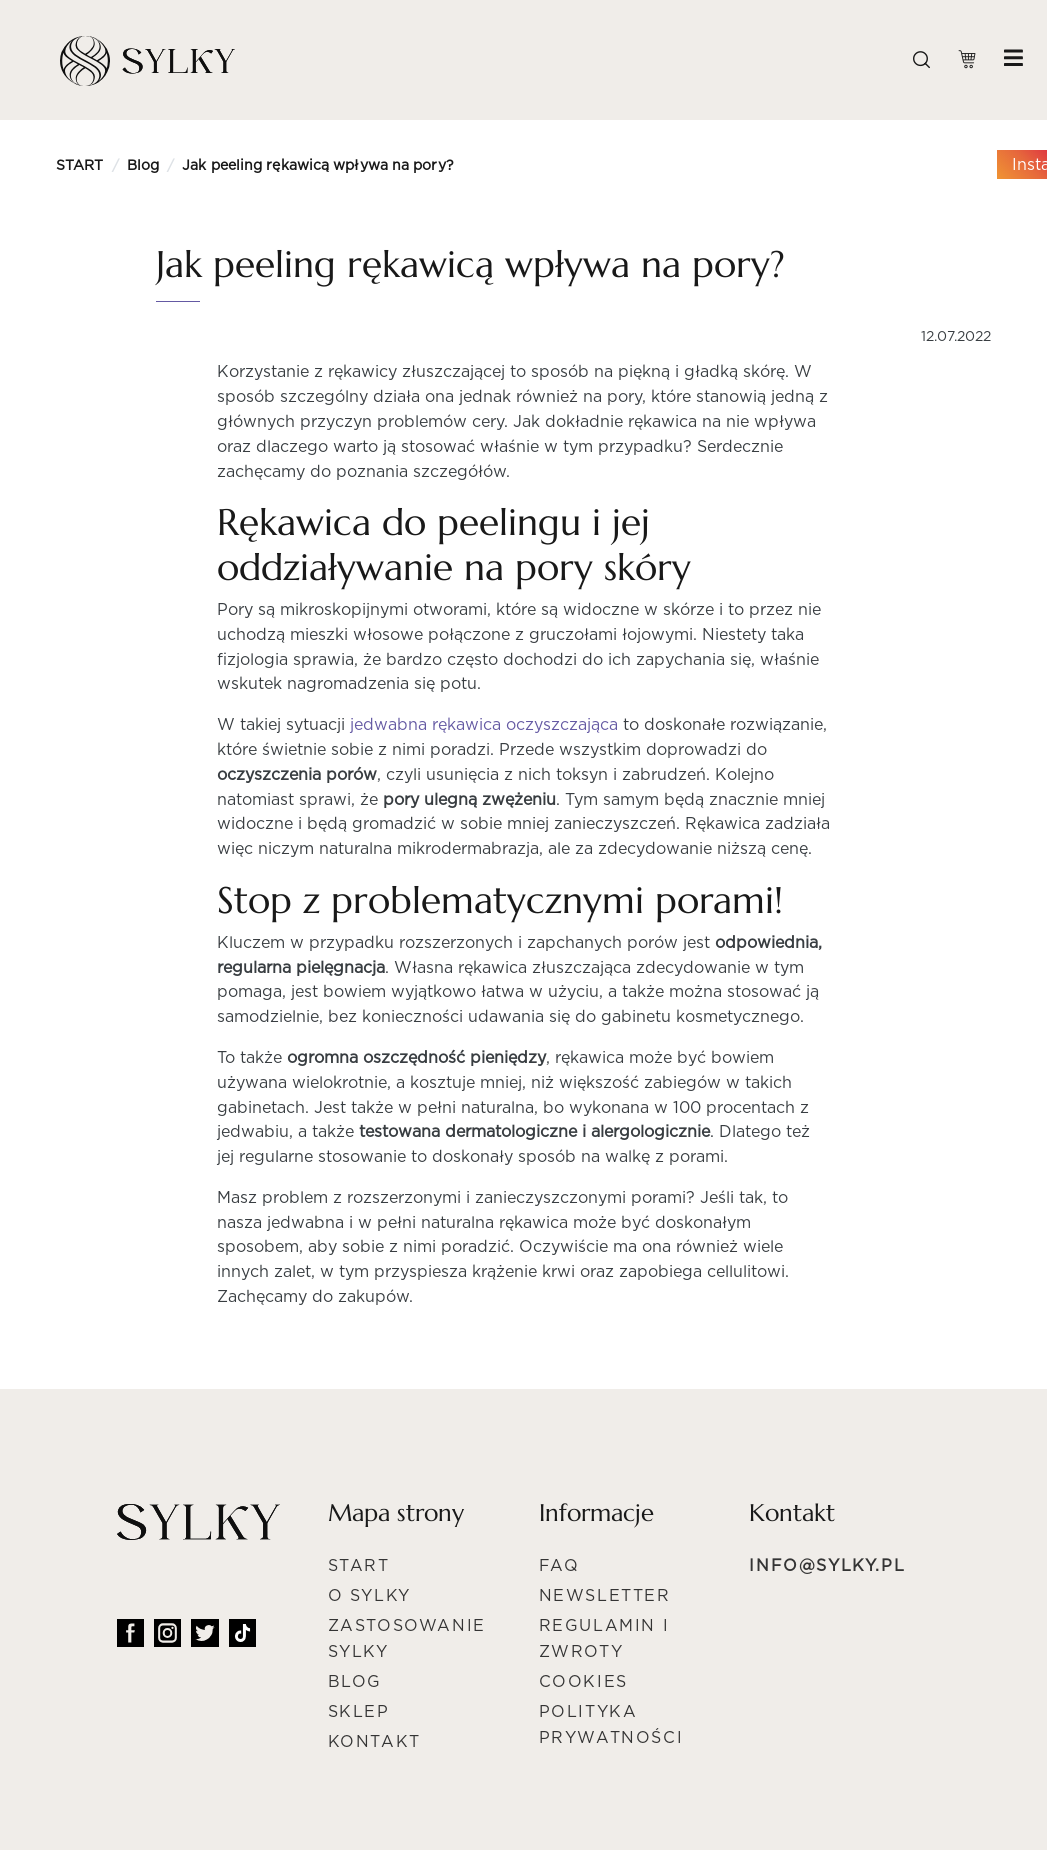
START (80, 165)
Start (359, 1565)
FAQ (559, 1565)
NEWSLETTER (605, 1595)
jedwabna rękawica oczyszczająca (484, 724)
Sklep (359, 1711)
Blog (143, 165)
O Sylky (369, 1595)
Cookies (583, 1681)
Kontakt (374, 1741)
